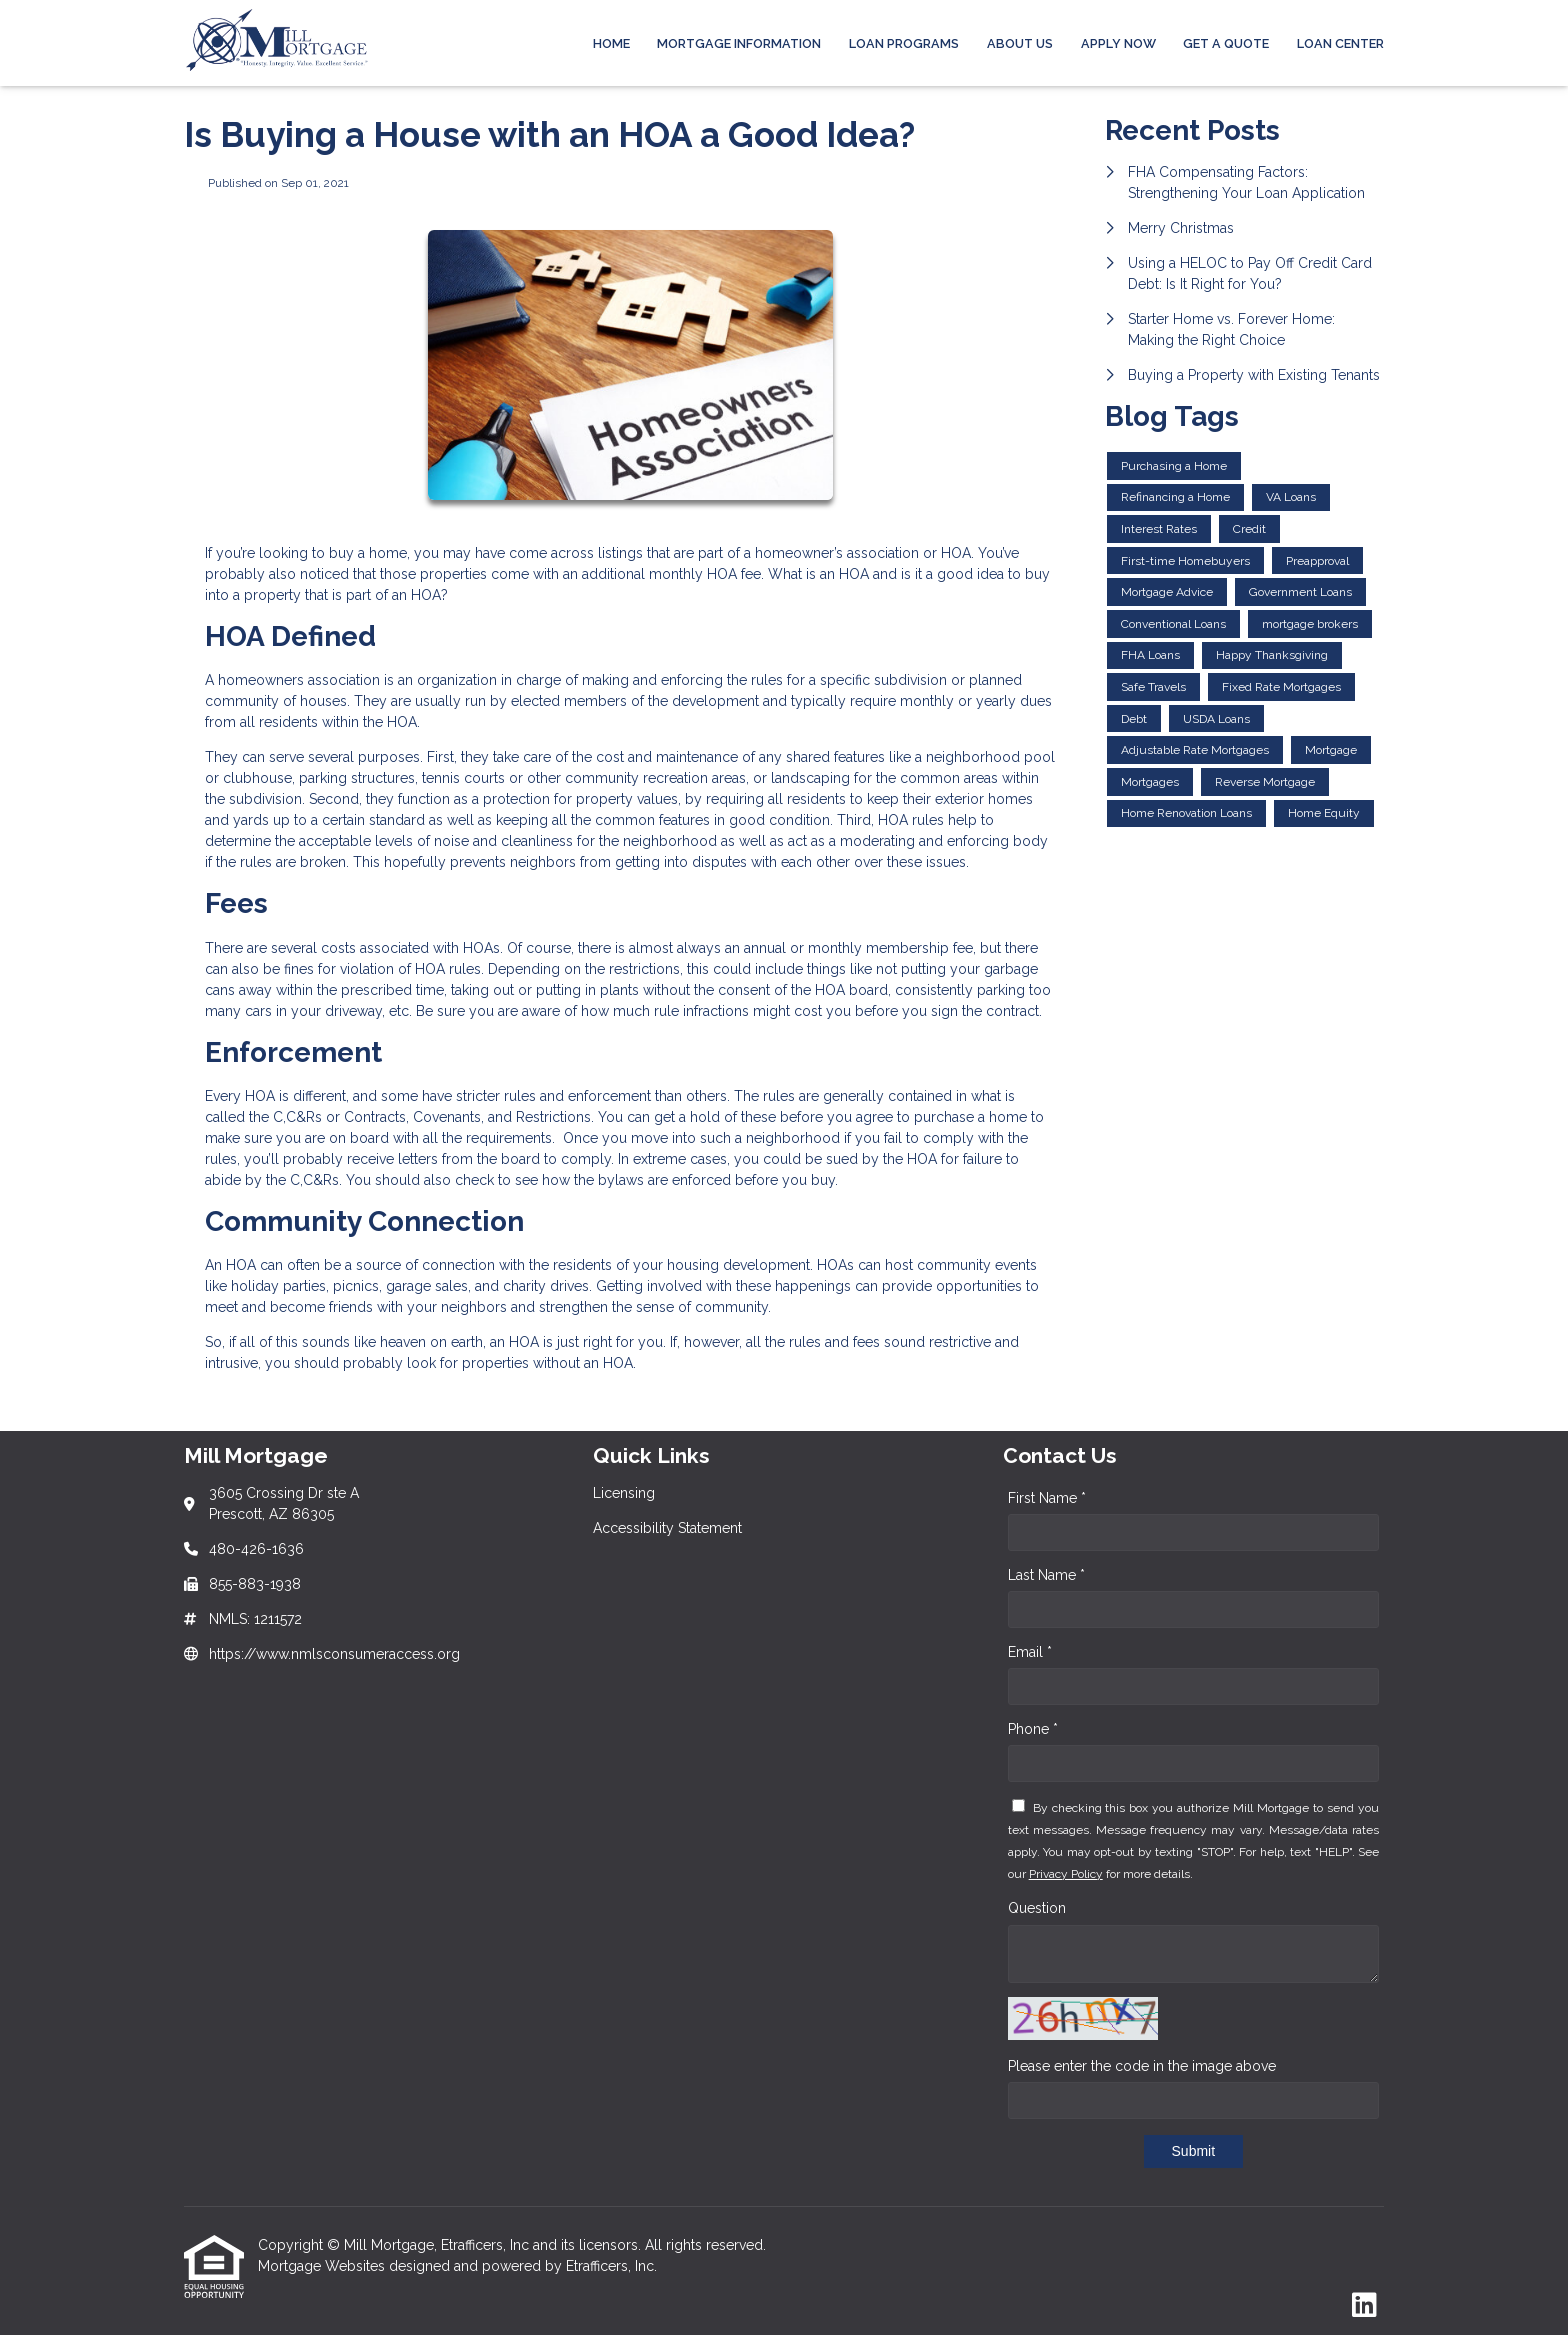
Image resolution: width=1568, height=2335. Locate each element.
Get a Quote (1226, 43)
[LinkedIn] (1364, 2306)
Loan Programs (904, 43)
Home (611, 43)
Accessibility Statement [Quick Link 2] (667, 1528)
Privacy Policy (1066, 1874)
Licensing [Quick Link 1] (624, 1493)
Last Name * (1046, 1575)
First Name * (1047, 1498)
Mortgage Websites (323, 2266)
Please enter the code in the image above (1142, 2066)
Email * (1030, 1652)
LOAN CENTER (1340, 43)
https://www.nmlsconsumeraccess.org (334, 1654)
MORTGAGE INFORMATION (739, 43)
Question (1037, 1908)
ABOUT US (1020, 43)
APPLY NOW (1118, 43)
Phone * (1033, 1729)
